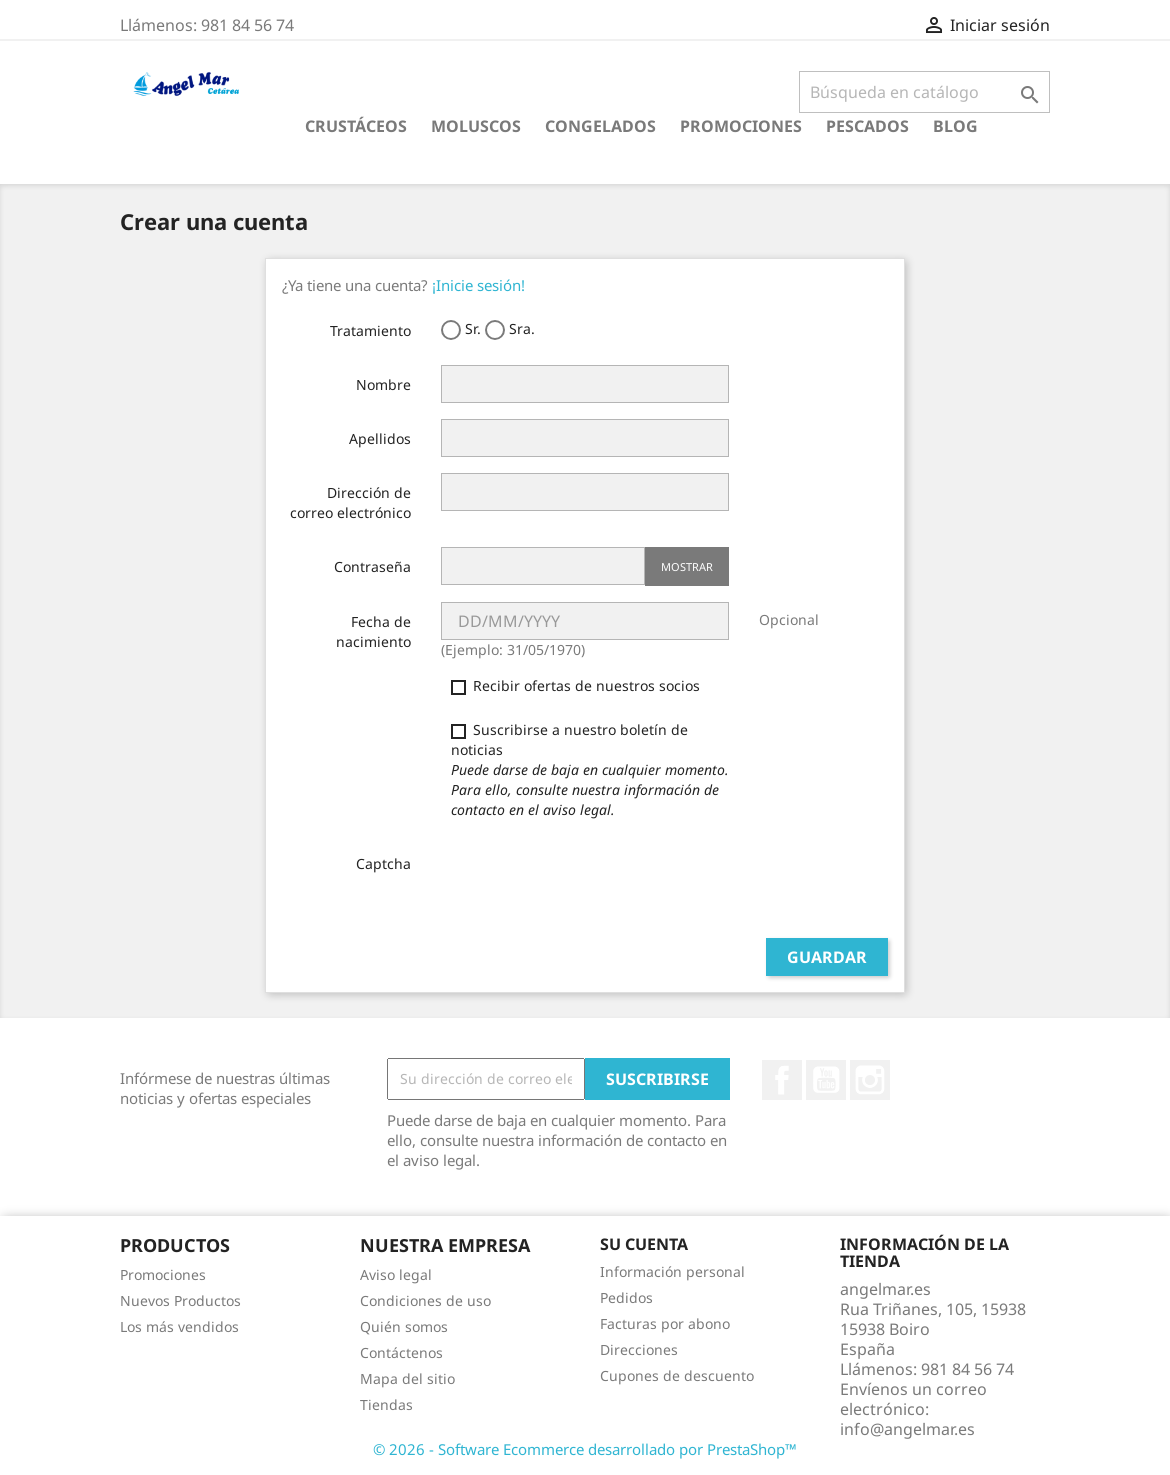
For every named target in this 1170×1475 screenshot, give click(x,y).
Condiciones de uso (425, 1300)
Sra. (510, 329)
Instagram (870, 1080)
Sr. (461, 329)
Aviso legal (396, 1274)
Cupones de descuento (677, 1375)
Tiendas (386, 1404)
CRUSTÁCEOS (356, 126)
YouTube (826, 1080)
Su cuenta (644, 1244)
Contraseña (372, 566)
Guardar (827, 957)
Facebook (782, 1080)
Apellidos (380, 438)
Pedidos (626, 1297)
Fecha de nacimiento (373, 631)
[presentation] (593, 883)
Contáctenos (401, 1352)
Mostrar (687, 566)
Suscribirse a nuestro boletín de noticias (590, 769)
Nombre (383, 384)
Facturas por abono (665, 1323)
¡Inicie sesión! (478, 285)
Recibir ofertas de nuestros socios (575, 685)
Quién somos (404, 1326)
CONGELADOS (600, 126)
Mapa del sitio (407, 1378)
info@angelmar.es (907, 1429)
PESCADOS (867, 126)
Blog (955, 126)
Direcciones (639, 1349)
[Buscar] (924, 92)
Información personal (672, 1271)
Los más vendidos (179, 1326)
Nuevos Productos (180, 1300)
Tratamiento (370, 330)
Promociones (741, 126)
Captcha (383, 863)
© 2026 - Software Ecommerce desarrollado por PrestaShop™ (585, 1449)
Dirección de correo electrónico (350, 502)
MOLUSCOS (476, 126)
